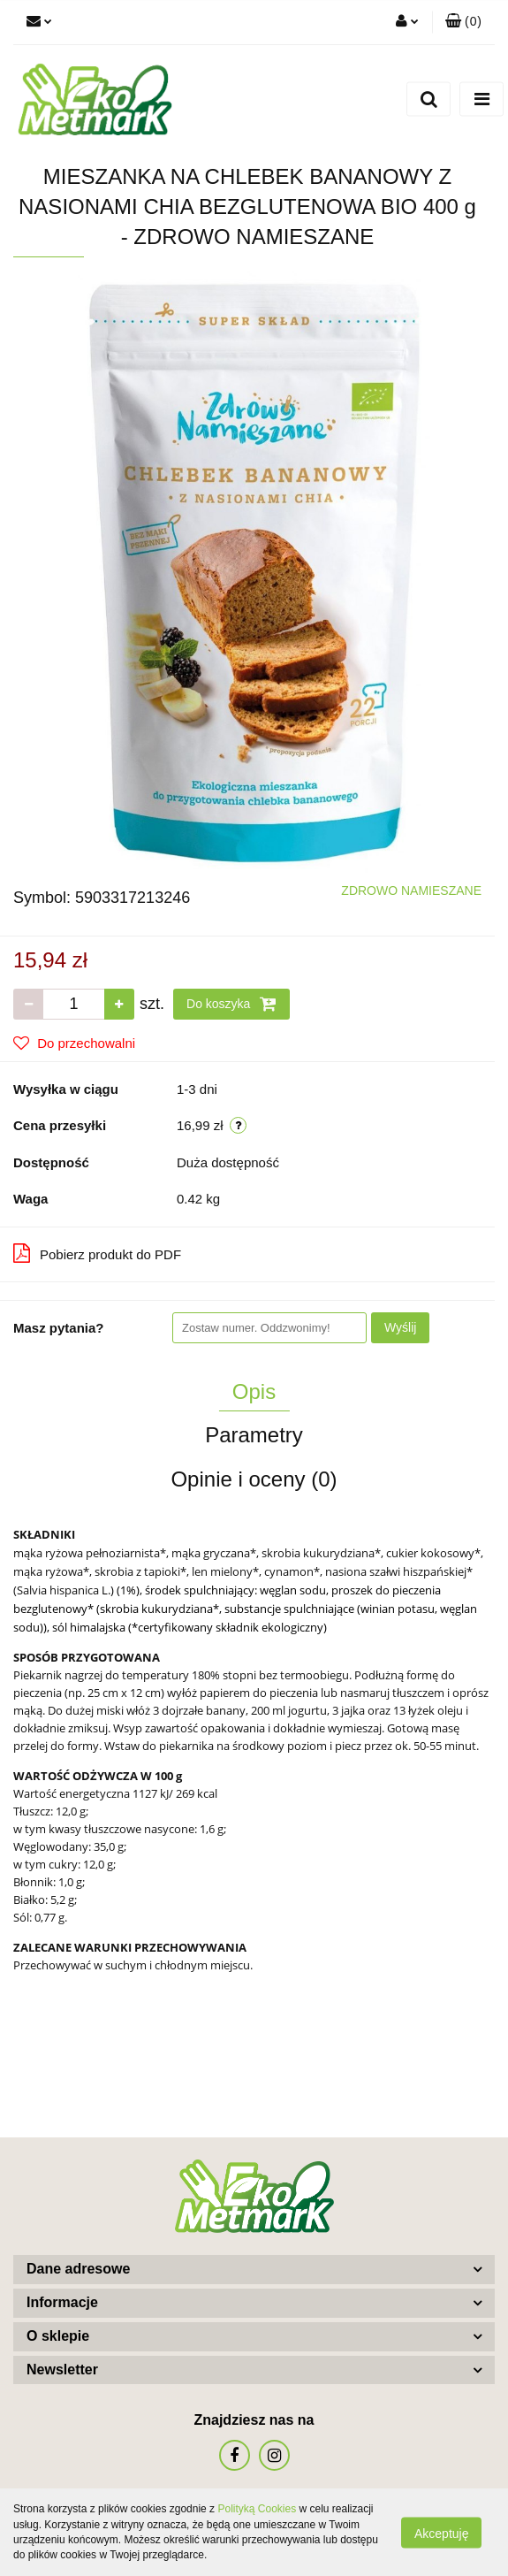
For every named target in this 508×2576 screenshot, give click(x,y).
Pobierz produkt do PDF (97, 1253)
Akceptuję (441, 2533)
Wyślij (400, 1327)
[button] (463, 22)
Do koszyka (231, 1004)
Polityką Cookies (256, 2509)
